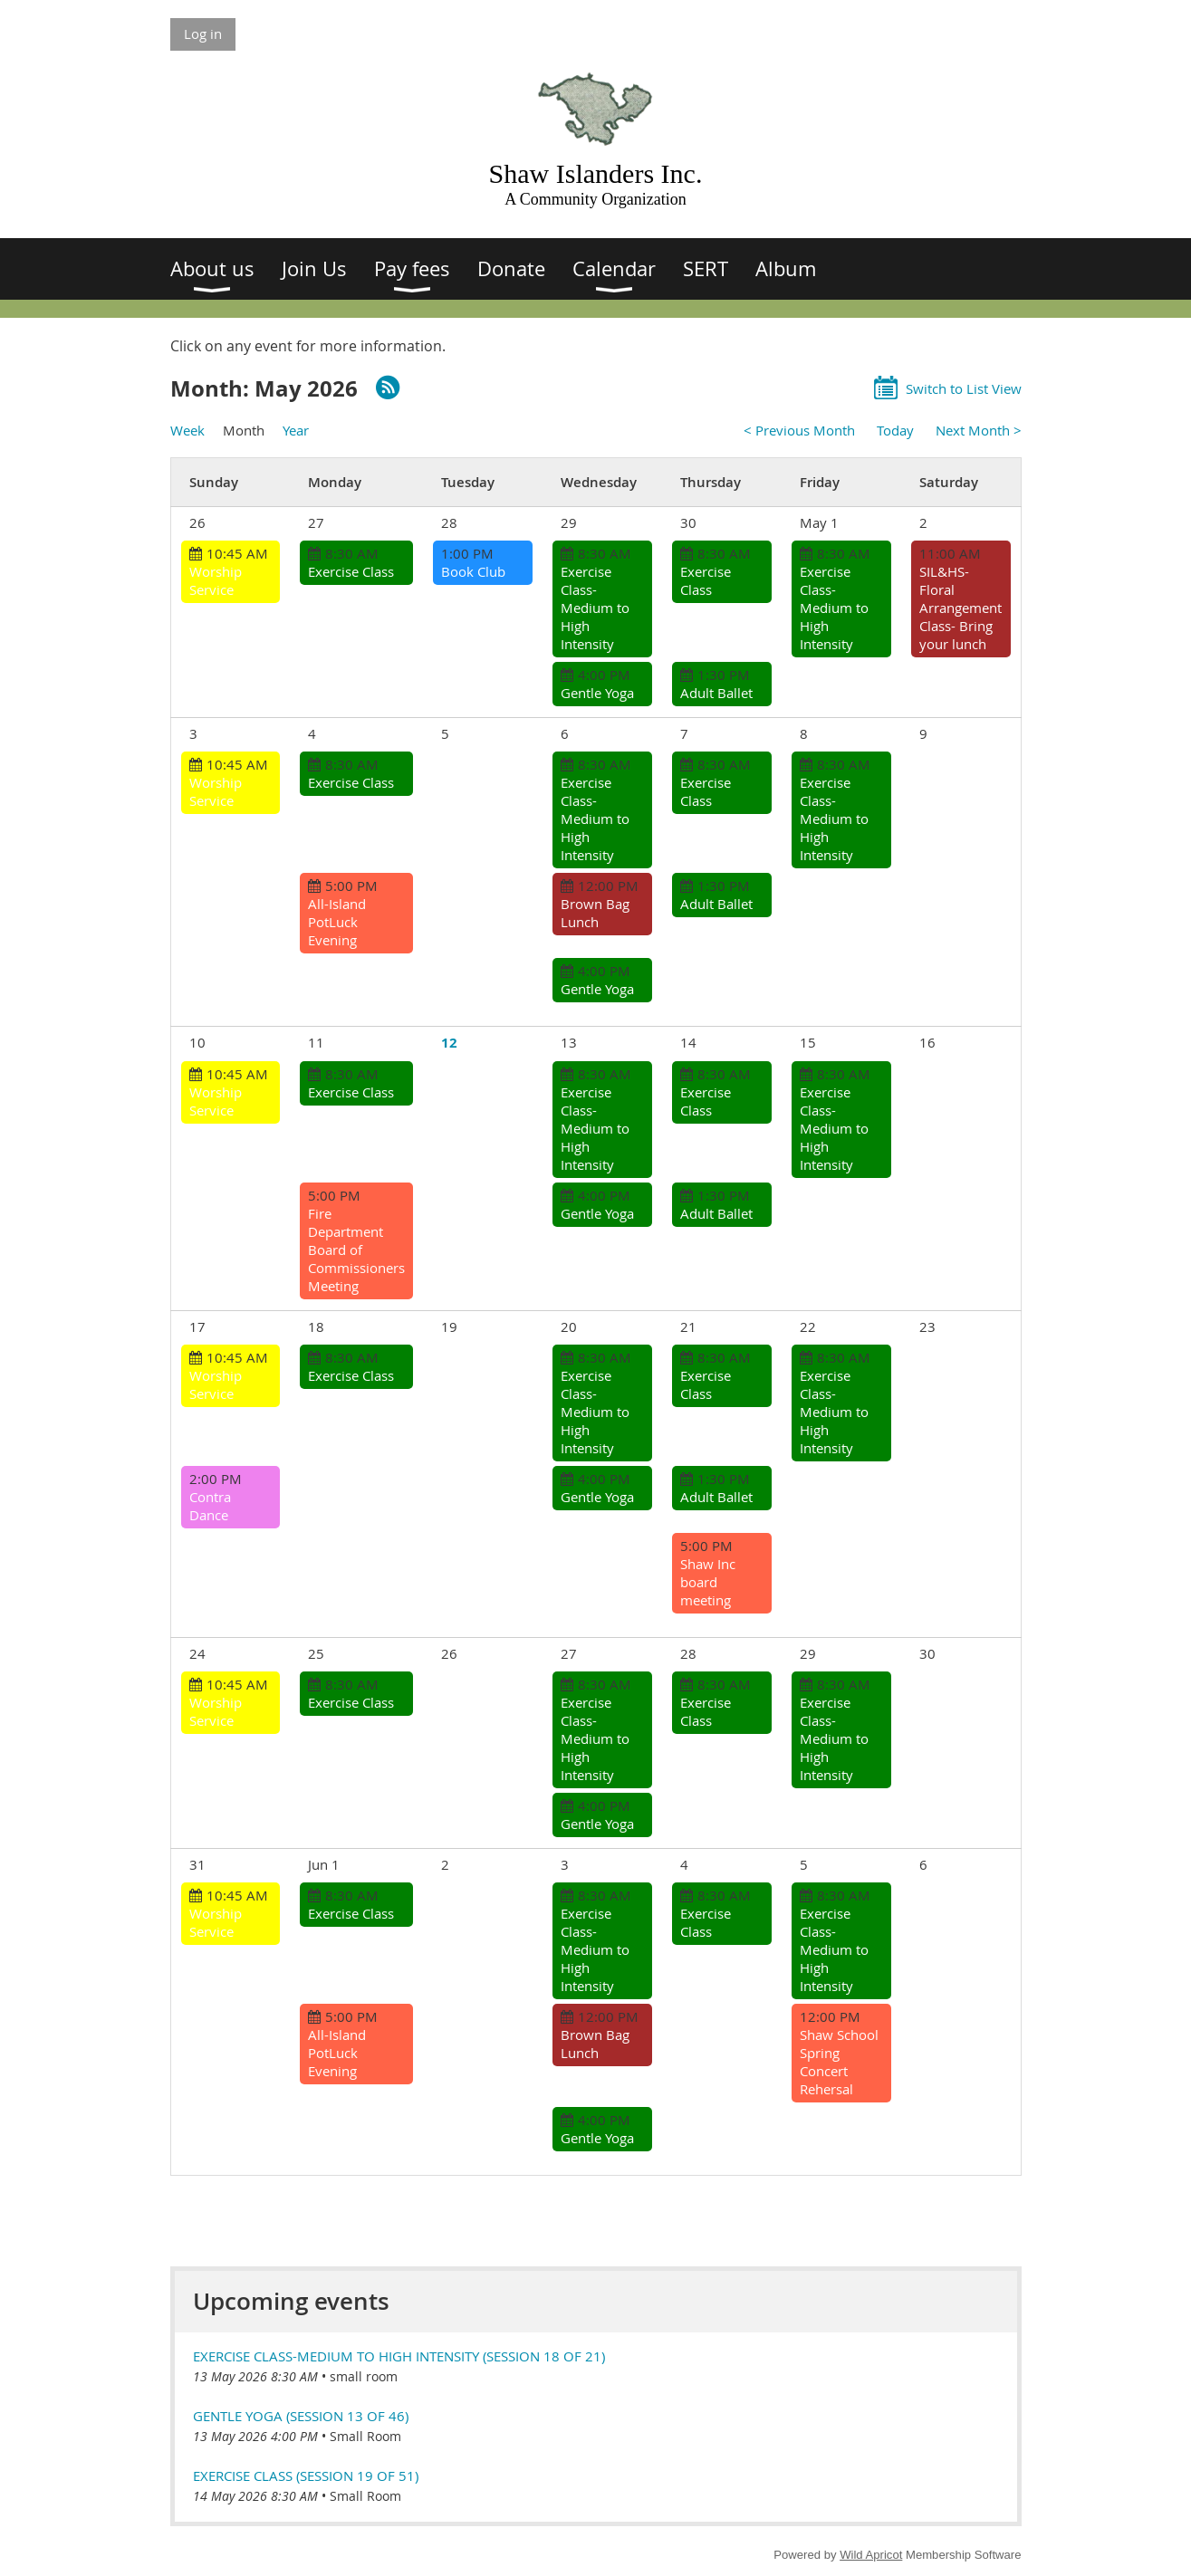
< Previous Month (799, 430)
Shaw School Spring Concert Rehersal (839, 2061)
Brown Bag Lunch (595, 913)
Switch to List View (964, 388)
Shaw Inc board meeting (707, 1582)
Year (296, 430)
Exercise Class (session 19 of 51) (305, 2475)
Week (187, 430)
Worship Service (215, 580)
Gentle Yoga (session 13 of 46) (300, 2416)
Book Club (473, 571)
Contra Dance (210, 1506)
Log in (203, 33)
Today (895, 430)
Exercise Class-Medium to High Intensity (595, 607)
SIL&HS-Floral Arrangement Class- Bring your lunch (960, 607)
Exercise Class (351, 571)
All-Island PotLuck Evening (337, 922)
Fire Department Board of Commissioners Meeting (356, 1249)
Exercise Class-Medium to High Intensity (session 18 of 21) (399, 2356)
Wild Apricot (871, 2555)
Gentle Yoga (597, 693)
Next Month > (979, 430)
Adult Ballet (716, 693)
